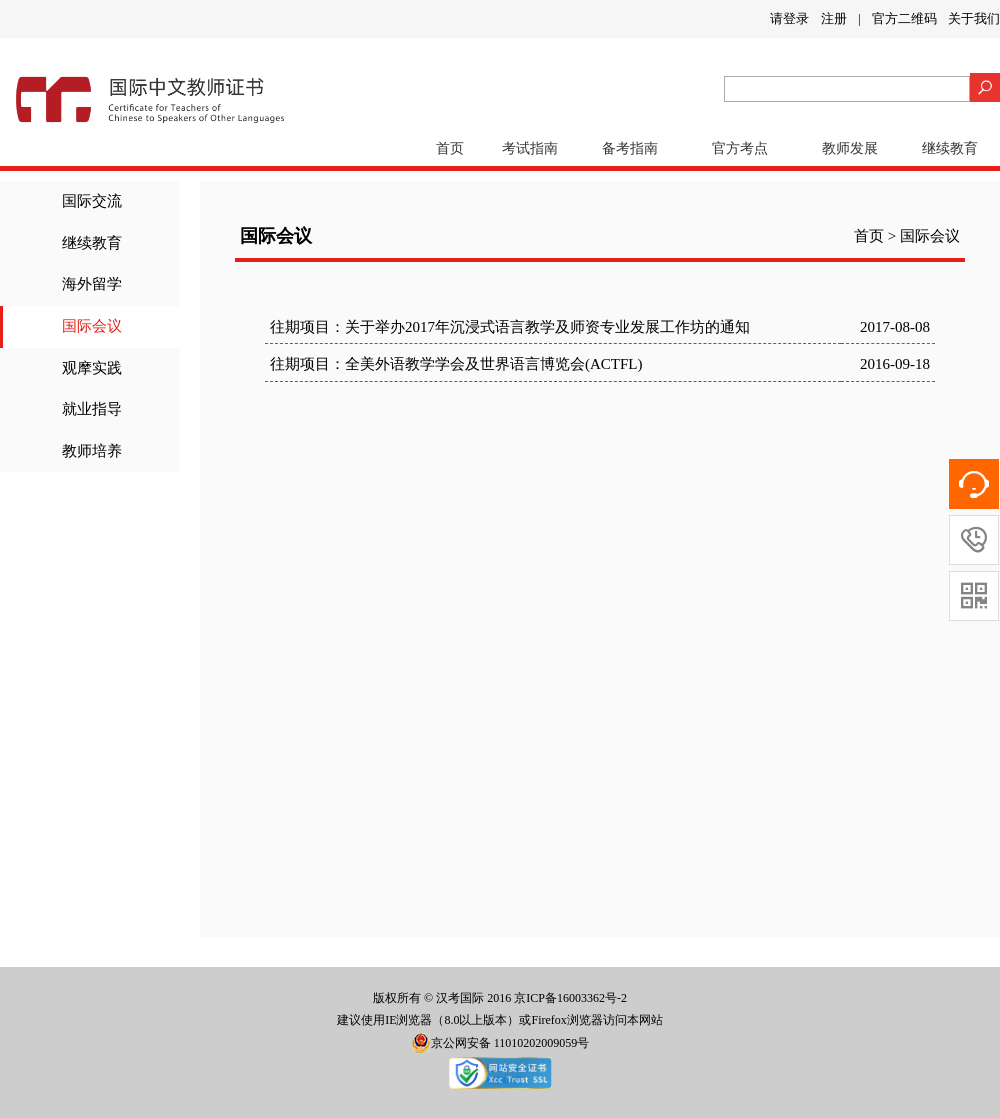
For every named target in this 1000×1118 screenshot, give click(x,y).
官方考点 (740, 148)
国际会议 (92, 326)
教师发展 (850, 148)
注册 (834, 18)
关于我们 (974, 18)
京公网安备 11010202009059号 (500, 1043)
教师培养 (92, 451)
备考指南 (630, 148)
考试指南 (530, 148)
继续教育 (950, 148)
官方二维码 (904, 18)
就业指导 (92, 409)
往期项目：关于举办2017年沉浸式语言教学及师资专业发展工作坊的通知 (510, 327)
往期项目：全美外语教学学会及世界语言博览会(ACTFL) (456, 364)
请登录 (789, 18)
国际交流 (92, 201)
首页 (450, 148)
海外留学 (92, 284)
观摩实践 (92, 368)
